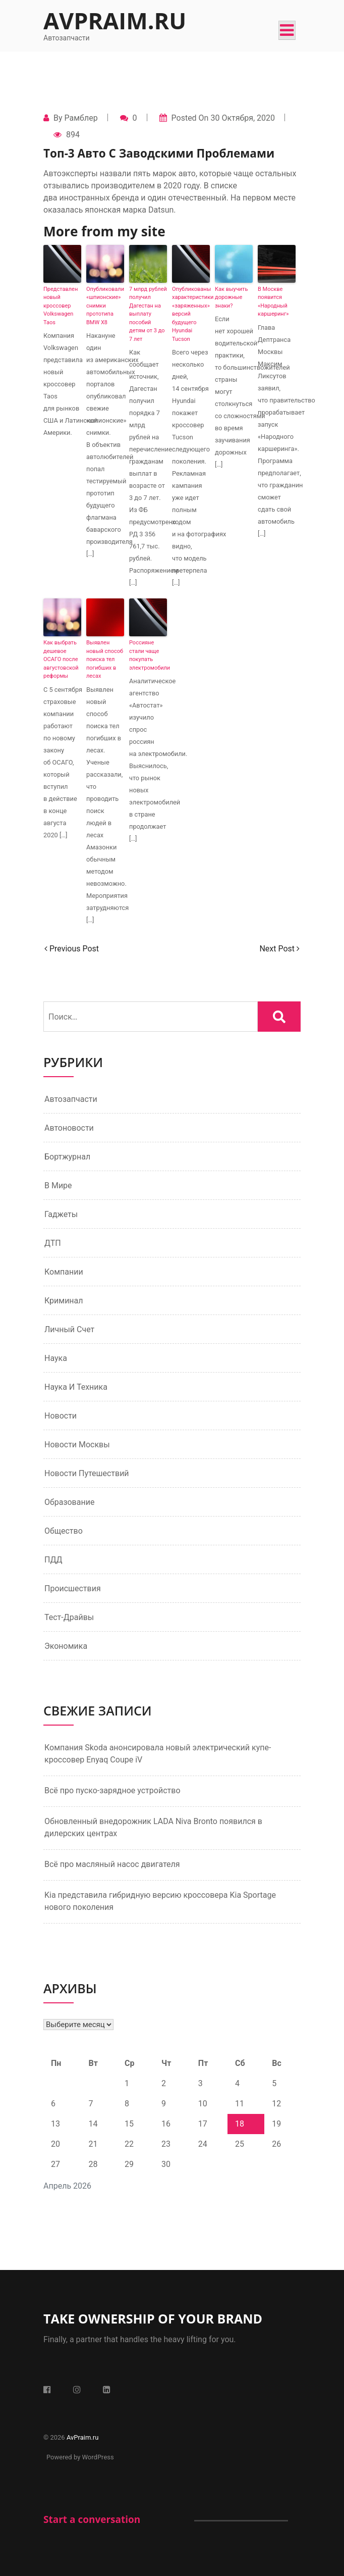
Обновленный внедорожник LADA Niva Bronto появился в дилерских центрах (153, 1827)
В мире (58, 1185)
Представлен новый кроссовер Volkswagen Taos (60, 306)
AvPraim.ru (114, 20)
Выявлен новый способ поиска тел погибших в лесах (104, 659)
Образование (69, 1502)
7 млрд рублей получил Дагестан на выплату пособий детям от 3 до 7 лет (148, 314)
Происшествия (72, 1588)
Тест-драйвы (69, 1617)
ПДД (53, 1559)
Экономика (65, 1646)
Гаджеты (61, 1214)
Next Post (279, 948)
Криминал (63, 1300)
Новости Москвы (77, 1444)
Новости (60, 1416)
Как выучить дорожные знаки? (231, 297)
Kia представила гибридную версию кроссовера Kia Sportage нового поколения (160, 1901)
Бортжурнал (67, 1156)
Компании (63, 1272)
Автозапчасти (70, 1099)
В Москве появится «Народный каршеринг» (273, 302)
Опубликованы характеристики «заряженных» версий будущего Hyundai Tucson (191, 314)
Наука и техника (75, 1387)
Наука (55, 1358)
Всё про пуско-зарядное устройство (112, 1790)
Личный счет (69, 1329)
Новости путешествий (86, 1473)
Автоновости (69, 1128)
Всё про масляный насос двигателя (112, 1864)
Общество (63, 1531)
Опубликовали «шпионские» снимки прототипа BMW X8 (105, 306)
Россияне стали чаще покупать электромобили (148, 655)
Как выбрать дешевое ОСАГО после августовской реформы (61, 659)
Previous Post (71, 948)
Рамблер (80, 118)
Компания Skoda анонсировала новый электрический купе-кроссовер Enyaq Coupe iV (157, 1753)
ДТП (52, 1243)
